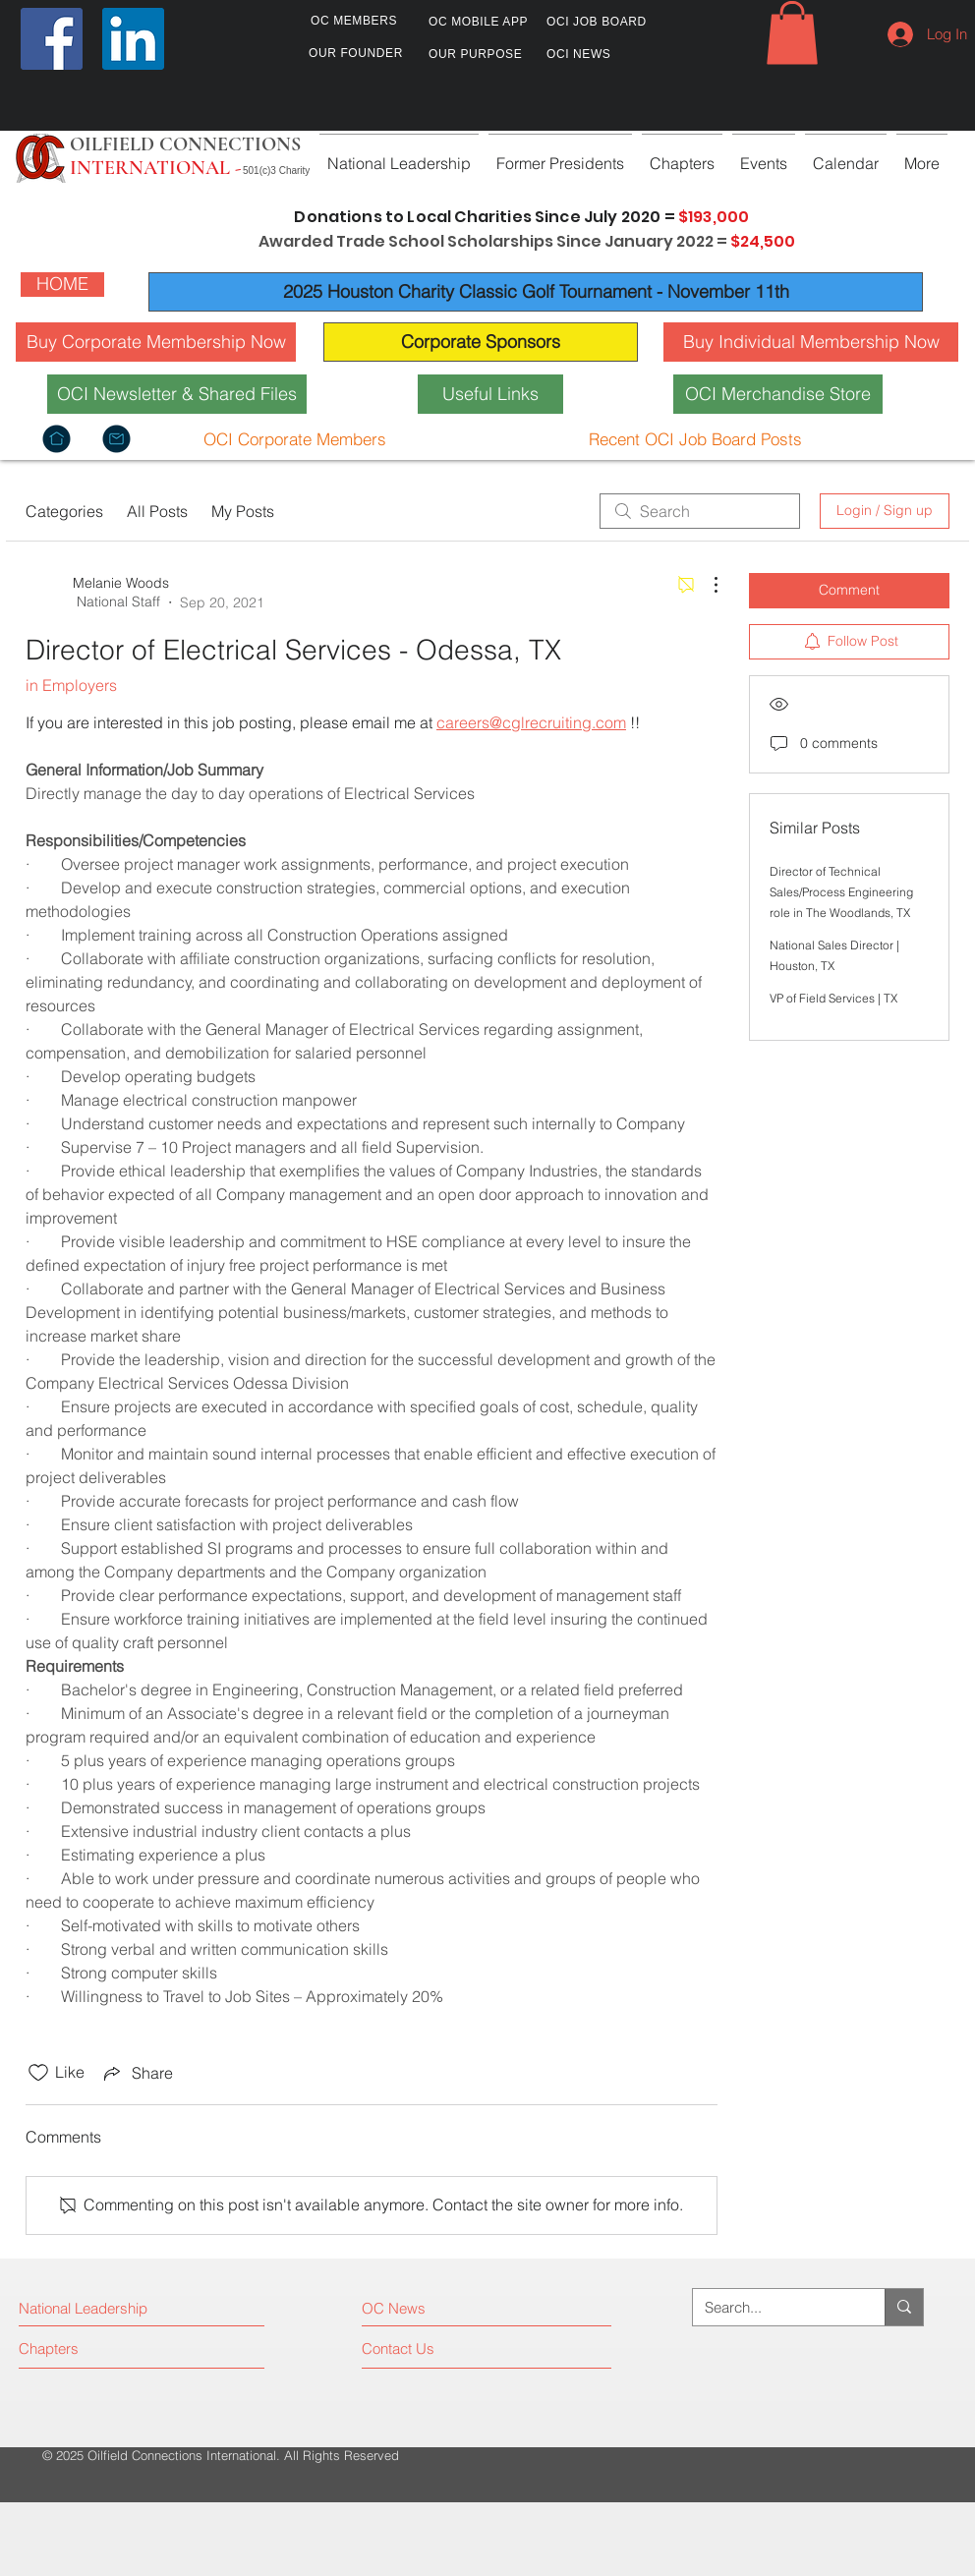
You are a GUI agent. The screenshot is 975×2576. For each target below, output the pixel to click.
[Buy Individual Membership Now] (810, 342)
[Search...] (774, 2307)
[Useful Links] (490, 394)
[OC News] (448, 2308)
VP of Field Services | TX (833, 998)
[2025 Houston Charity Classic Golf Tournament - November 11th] (535, 292)
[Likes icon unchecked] (38, 2073)
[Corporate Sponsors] (480, 342)
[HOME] (62, 284)
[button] (792, 33)
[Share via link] (136, 2073)
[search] (700, 511)
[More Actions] (705, 585)
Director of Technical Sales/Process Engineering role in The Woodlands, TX (841, 892)
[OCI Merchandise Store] (778, 394)
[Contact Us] (436, 2349)
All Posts (157, 511)
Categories (64, 511)
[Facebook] (52, 39)
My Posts (242, 511)
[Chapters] (93, 2349)
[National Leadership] (104, 2308)
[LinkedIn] (133, 39)
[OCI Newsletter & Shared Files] (177, 394)
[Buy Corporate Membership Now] (156, 342)
